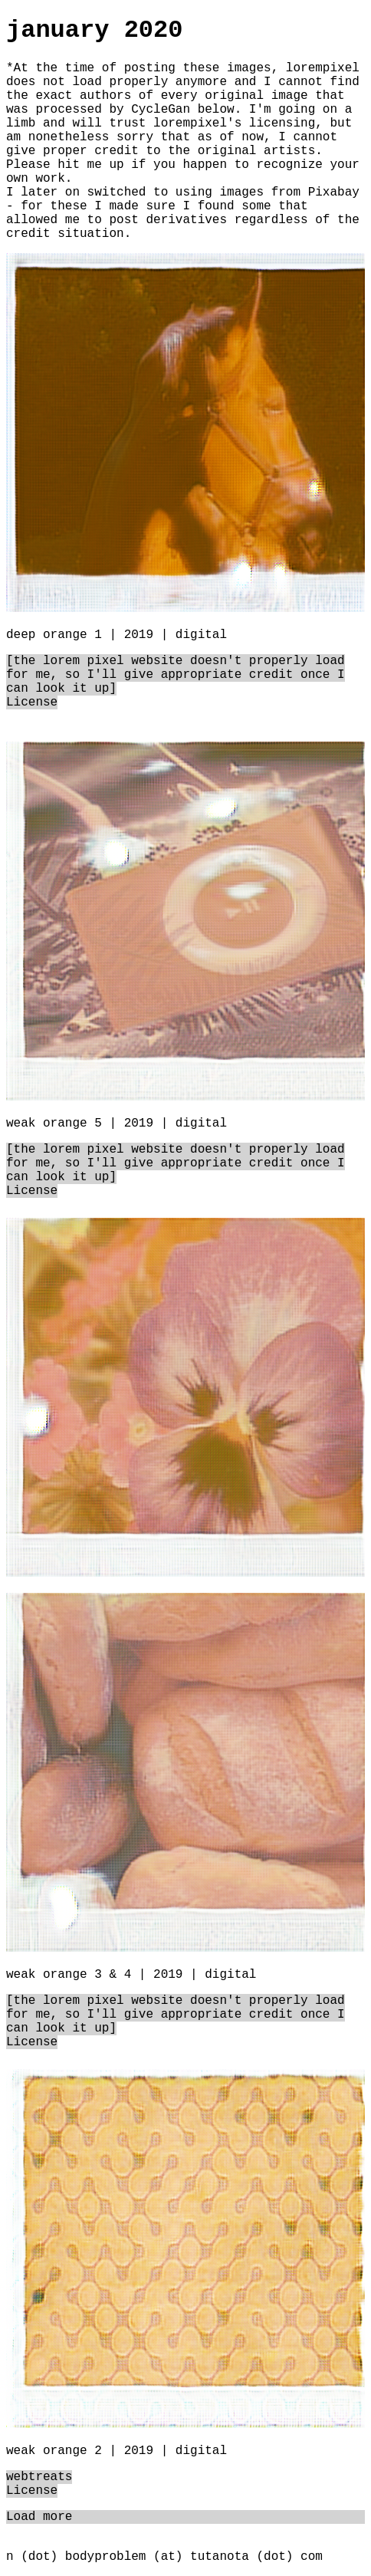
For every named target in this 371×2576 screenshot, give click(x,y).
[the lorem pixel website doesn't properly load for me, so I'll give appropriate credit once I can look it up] (175, 675)
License (31, 702)
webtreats (39, 2477)
